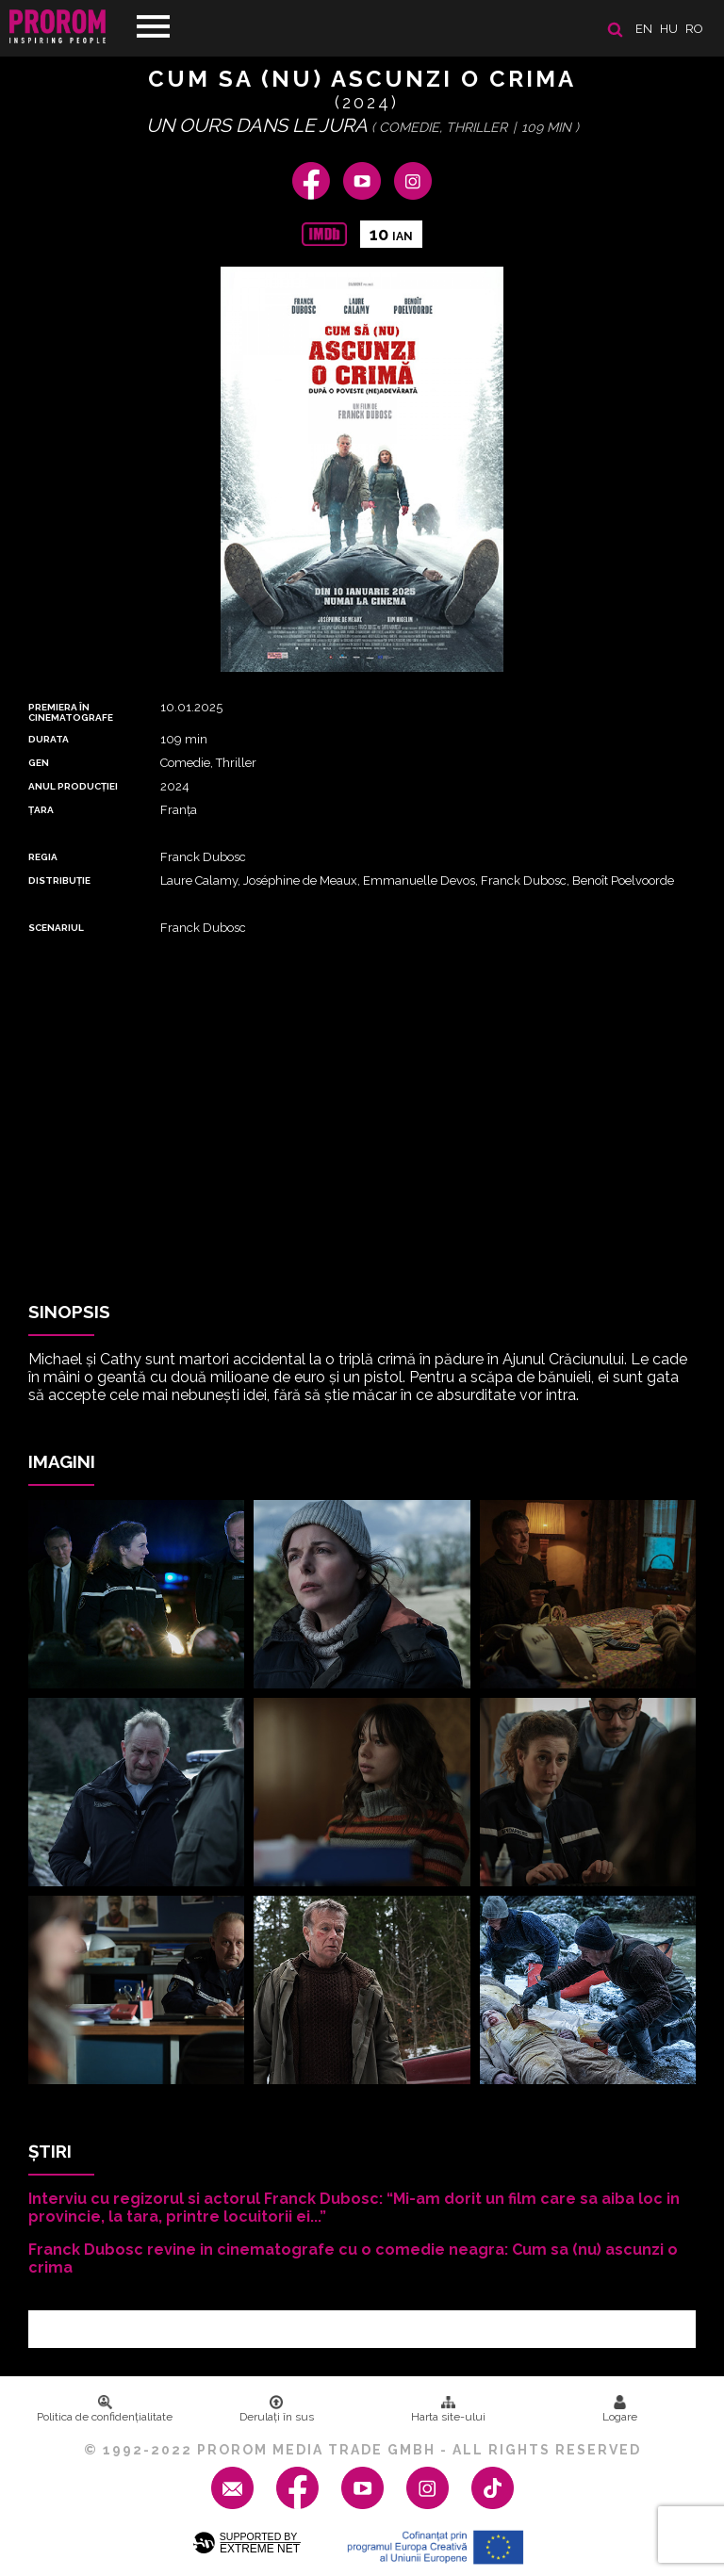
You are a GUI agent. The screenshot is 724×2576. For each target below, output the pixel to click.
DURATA (48, 739)
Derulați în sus (276, 2409)
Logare (619, 2409)
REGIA (43, 857)
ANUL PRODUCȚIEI (73, 786)
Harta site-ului (448, 2409)
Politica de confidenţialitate (105, 2409)
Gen (38, 763)
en (643, 29)
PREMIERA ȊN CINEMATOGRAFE (70, 712)
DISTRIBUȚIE (59, 880)
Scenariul (56, 927)
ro (694, 29)
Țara (41, 810)
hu (669, 29)
